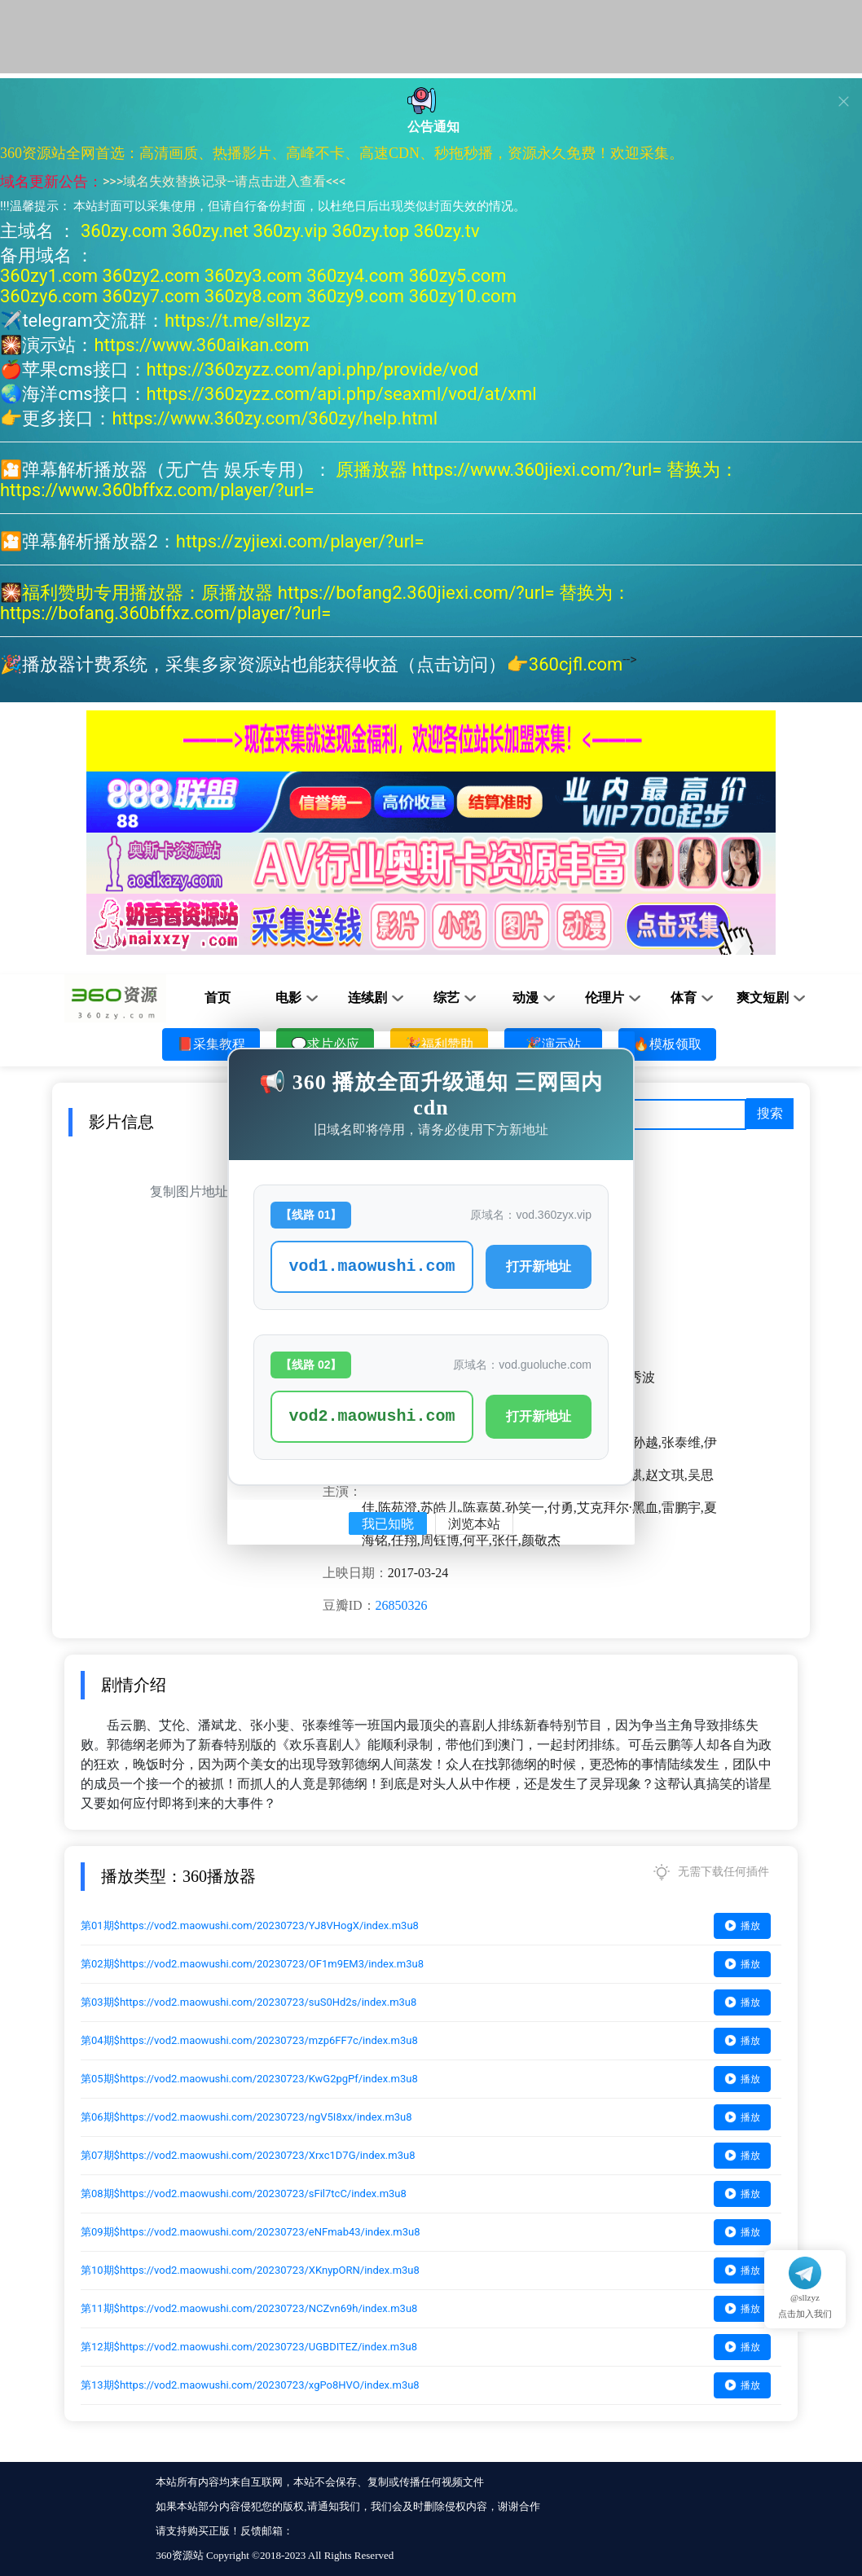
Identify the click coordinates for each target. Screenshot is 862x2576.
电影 (288, 997)
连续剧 (367, 997)
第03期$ (248, 2002)
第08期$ (244, 2193)
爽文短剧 (763, 997)
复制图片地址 (189, 1191)
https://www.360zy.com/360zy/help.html (275, 418)
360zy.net (210, 231)
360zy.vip (290, 231)
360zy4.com (355, 276)
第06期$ (246, 2117)
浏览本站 (474, 1524)
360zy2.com (151, 276)
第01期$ (250, 1925)
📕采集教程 (211, 1044)
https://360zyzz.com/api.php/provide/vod (313, 369)
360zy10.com (463, 296)
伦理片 (604, 997)
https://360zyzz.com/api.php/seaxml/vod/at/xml (342, 394)
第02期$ (252, 1964)
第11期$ (249, 2308)
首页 (218, 997)
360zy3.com (253, 276)
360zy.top (370, 231)
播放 (742, 1925)
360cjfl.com (576, 664)
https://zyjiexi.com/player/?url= (300, 541)
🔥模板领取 (667, 1044)
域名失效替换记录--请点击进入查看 (224, 181)
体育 (684, 997)
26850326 (402, 1605)
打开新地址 (538, 1266)
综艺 (446, 997)
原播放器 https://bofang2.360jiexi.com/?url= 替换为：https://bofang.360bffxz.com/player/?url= (315, 602)
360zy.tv (447, 231)
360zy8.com (253, 296)
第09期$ (250, 2232)
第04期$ (249, 2040)
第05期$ (249, 2079)
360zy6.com (49, 296)
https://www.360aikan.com (201, 345)
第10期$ (250, 2270)
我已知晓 (388, 1524)
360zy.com (124, 231)
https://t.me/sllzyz (237, 320)
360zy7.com (151, 296)
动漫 (525, 997)
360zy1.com (49, 276)
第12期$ (249, 2347)
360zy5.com (458, 276)
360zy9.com (355, 296)
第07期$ (248, 2155)
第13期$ (250, 2385)
